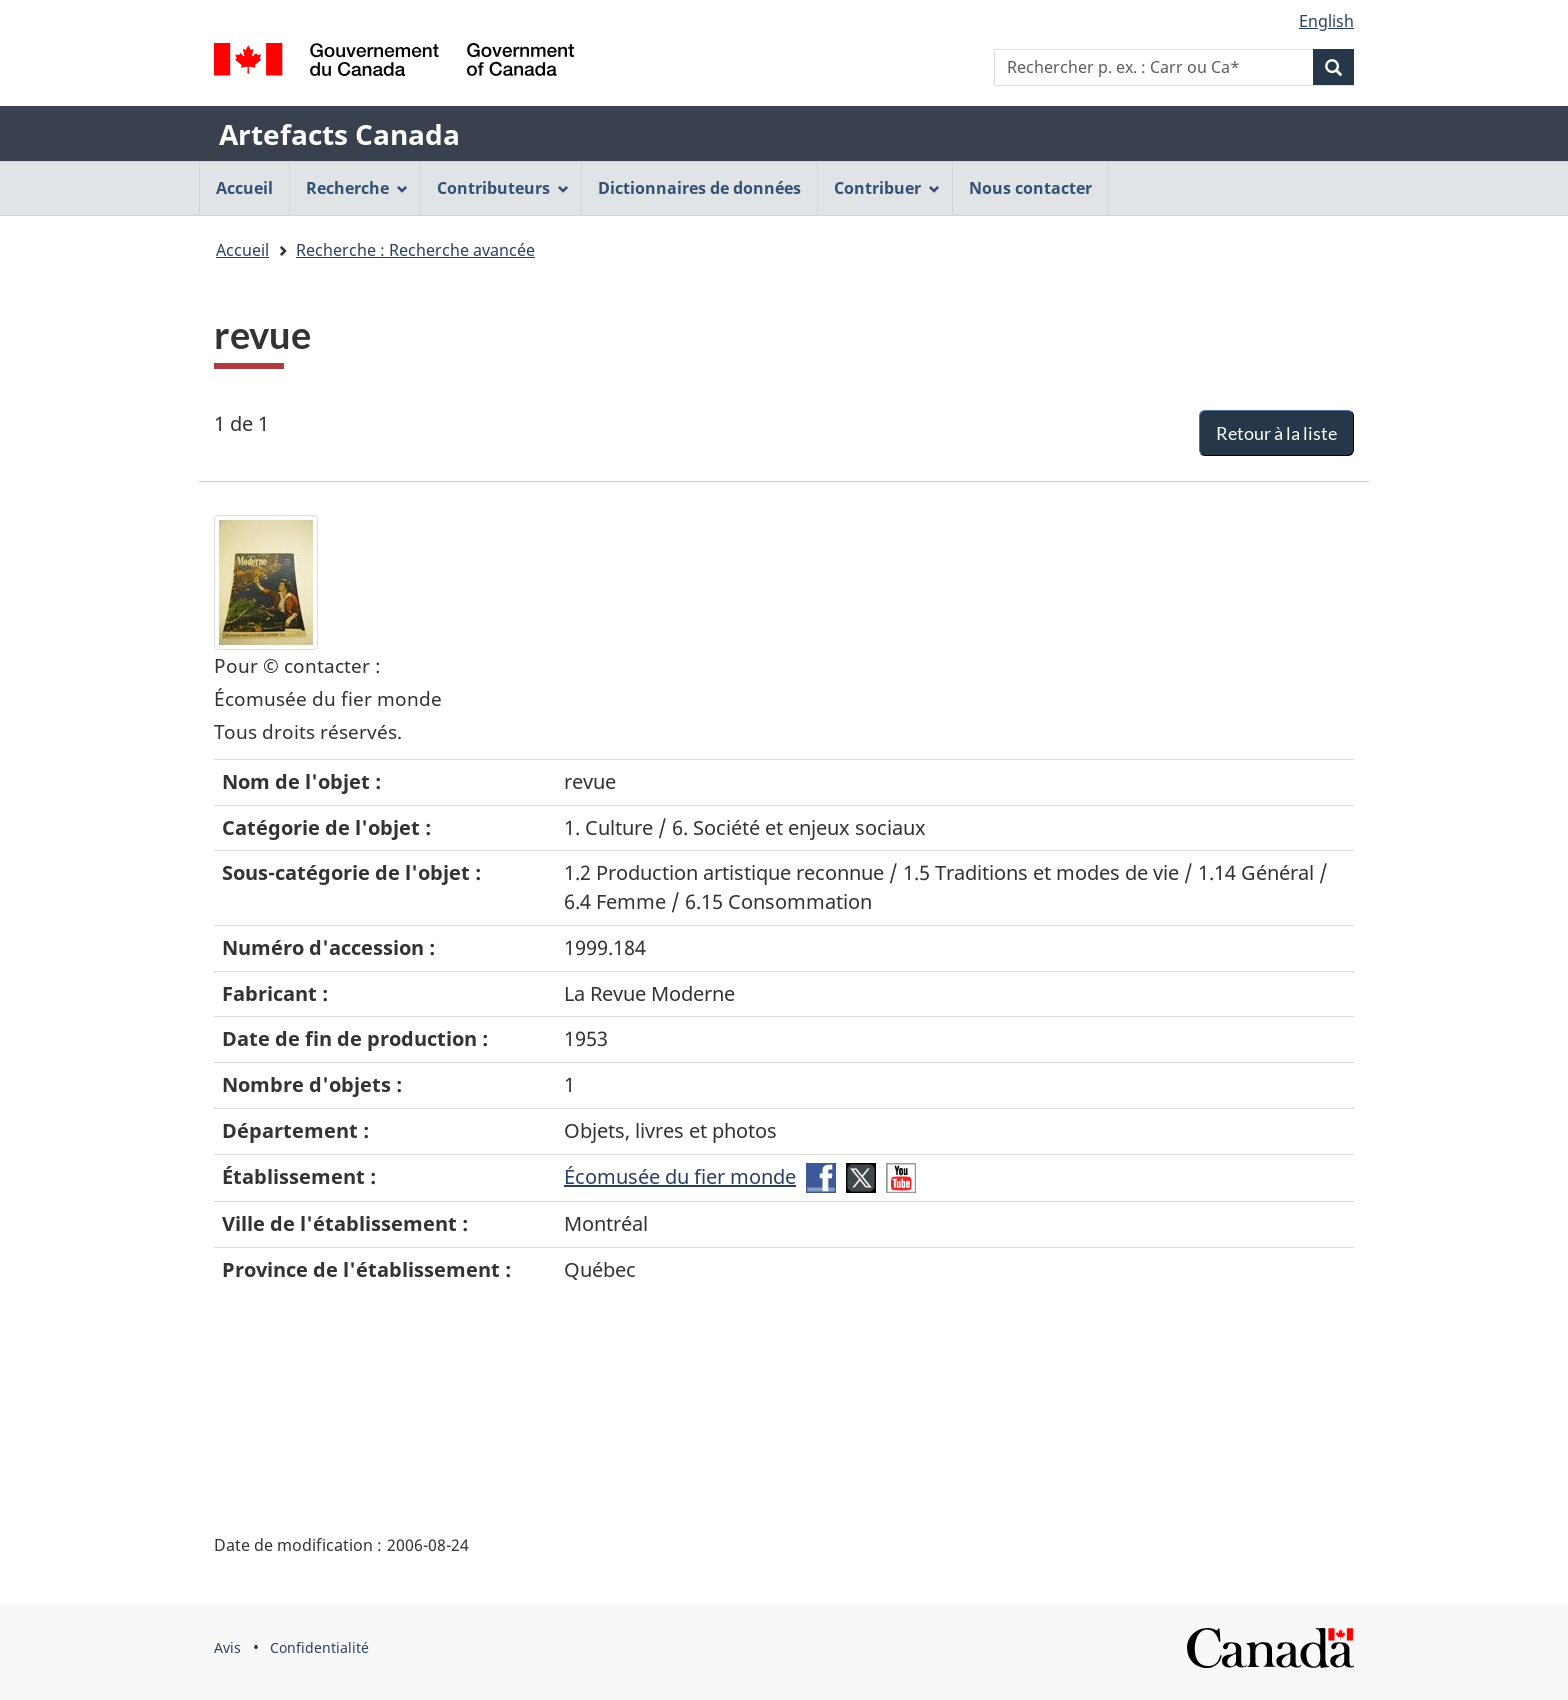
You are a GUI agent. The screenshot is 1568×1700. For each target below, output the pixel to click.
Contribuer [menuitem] (887, 188)
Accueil (242, 250)
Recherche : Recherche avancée (415, 250)
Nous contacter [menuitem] (1030, 188)
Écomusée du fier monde (680, 1176)
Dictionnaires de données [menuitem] (699, 188)
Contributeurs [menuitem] (503, 188)
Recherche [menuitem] (357, 188)
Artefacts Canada (339, 134)
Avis (227, 1647)
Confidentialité (319, 1647)
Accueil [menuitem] (244, 188)
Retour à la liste (1276, 433)
